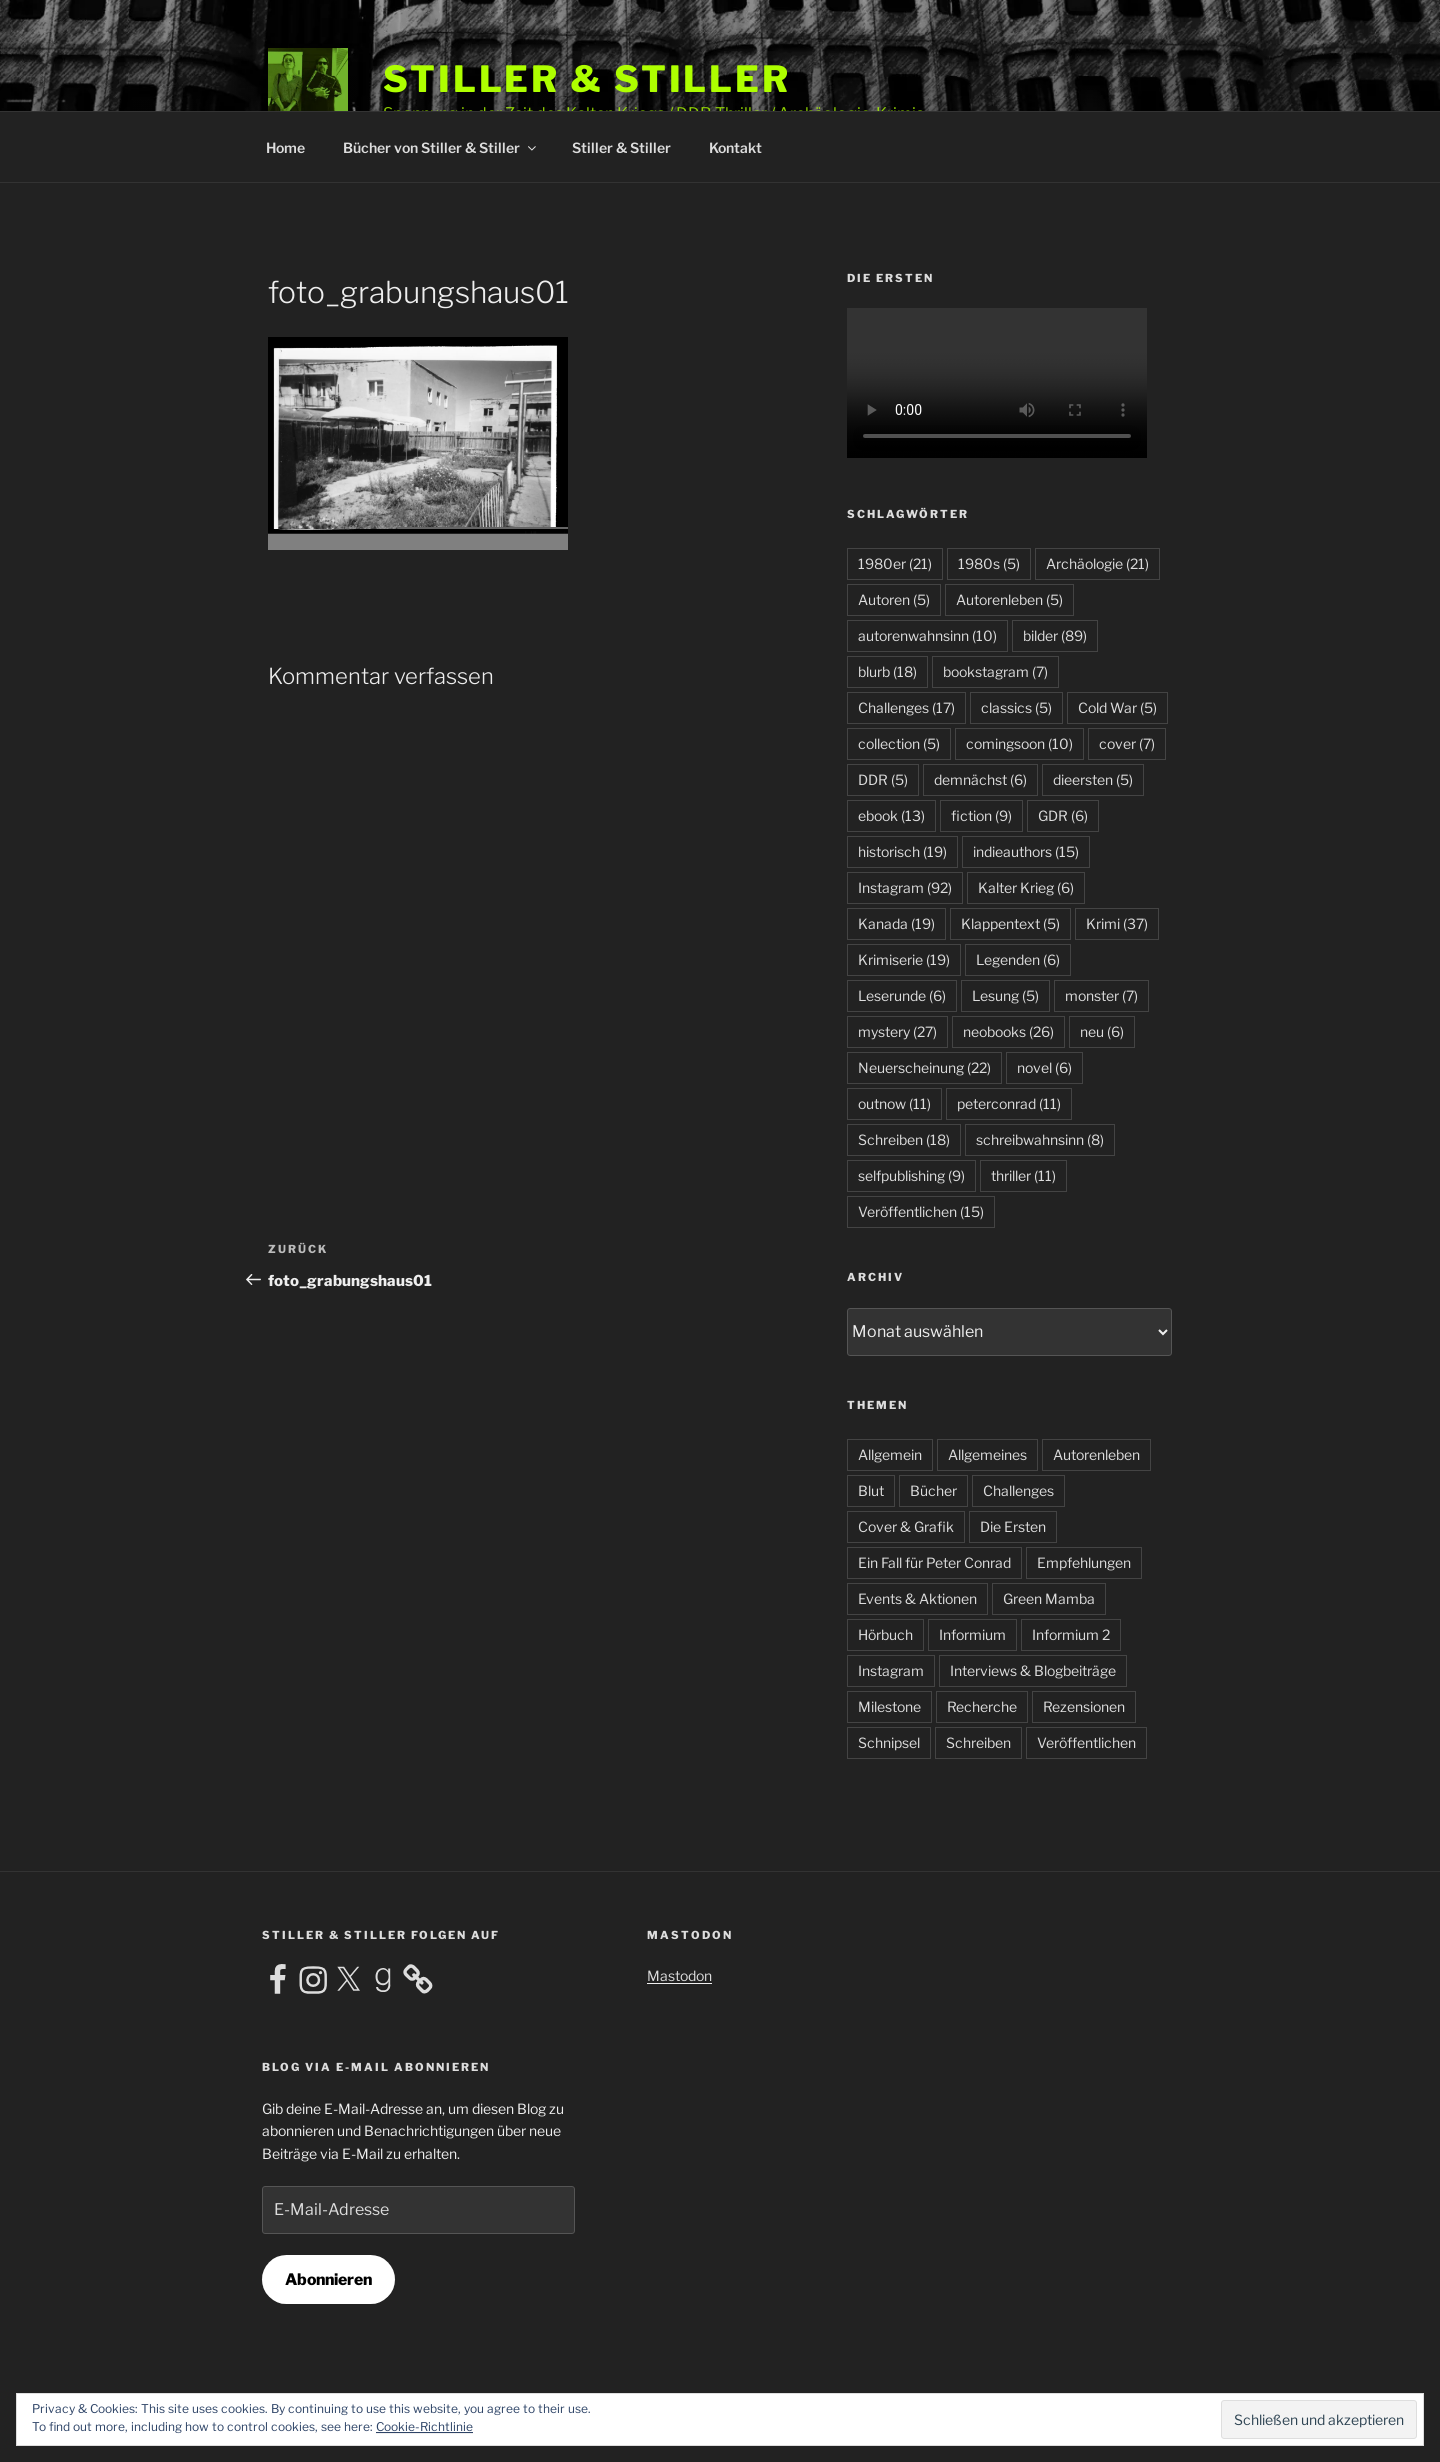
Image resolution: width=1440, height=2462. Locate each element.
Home (285, 147)
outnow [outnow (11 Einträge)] (894, 1103)
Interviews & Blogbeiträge (1033, 1670)
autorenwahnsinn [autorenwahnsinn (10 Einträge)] (927, 635)
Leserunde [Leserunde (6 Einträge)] (902, 995)
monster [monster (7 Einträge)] (1101, 995)
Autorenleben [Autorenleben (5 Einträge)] (1009, 599)
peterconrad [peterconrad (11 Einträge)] (1009, 1103)
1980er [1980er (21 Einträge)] (895, 563)
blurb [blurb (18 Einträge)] (887, 671)
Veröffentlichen (1086, 1742)
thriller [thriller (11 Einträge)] (1023, 1175)
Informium (972, 1634)
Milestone (889, 1706)
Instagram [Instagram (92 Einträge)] (905, 887)
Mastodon (679, 1975)
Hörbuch (885, 1634)
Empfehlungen (1084, 1562)
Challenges (1018, 1490)
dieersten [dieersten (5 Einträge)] (1093, 779)
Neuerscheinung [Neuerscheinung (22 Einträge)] (924, 1067)
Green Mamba (1049, 1598)
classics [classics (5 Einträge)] (1016, 707)
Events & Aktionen (917, 1598)
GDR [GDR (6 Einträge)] (1063, 815)
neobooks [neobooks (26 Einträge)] (1008, 1031)
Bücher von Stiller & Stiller (441, 147)
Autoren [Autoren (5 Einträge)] (894, 599)
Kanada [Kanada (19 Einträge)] (896, 923)
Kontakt (735, 147)
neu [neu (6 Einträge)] (1102, 1031)
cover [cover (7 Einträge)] (1127, 743)
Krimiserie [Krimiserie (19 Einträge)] (904, 959)
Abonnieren (328, 2279)
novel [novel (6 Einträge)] (1044, 1067)
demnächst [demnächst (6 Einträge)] (980, 779)
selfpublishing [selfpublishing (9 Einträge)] (911, 1175)
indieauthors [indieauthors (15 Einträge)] (1026, 851)
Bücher (933, 1490)
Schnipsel (889, 1742)
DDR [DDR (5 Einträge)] (883, 779)
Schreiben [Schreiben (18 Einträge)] (904, 1139)
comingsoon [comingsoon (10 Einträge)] (1019, 743)
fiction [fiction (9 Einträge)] (981, 815)
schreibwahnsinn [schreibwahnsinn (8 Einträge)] (1040, 1139)
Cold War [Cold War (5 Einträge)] (1117, 707)
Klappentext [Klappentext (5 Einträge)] (1010, 923)
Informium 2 (1071, 1634)
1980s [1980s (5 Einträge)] (989, 563)
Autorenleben (1096, 1454)
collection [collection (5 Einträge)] (899, 743)
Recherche (982, 1706)
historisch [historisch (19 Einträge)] (902, 851)
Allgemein (890, 1454)
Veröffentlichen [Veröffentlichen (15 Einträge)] (921, 1211)
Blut (871, 1490)
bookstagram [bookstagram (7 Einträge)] (995, 671)
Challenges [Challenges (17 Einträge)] (906, 707)
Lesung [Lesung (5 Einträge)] (1005, 995)
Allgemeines (987, 1454)
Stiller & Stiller (587, 79)
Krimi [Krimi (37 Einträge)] (1117, 923)
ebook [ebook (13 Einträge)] (891, 815)
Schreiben (978, 1742)
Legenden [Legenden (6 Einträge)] (1018, 959)
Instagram (891, 1670)
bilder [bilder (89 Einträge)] (1055, 635)
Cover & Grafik (906, 1526)
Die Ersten (1013, 1526)
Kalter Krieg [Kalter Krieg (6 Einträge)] (1026, 887)
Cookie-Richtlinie (424, 2426)
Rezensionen (1084, 1706)
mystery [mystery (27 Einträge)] (897, 1031)
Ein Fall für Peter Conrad (934, 1562)
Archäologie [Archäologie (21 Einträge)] (1097, 563)
